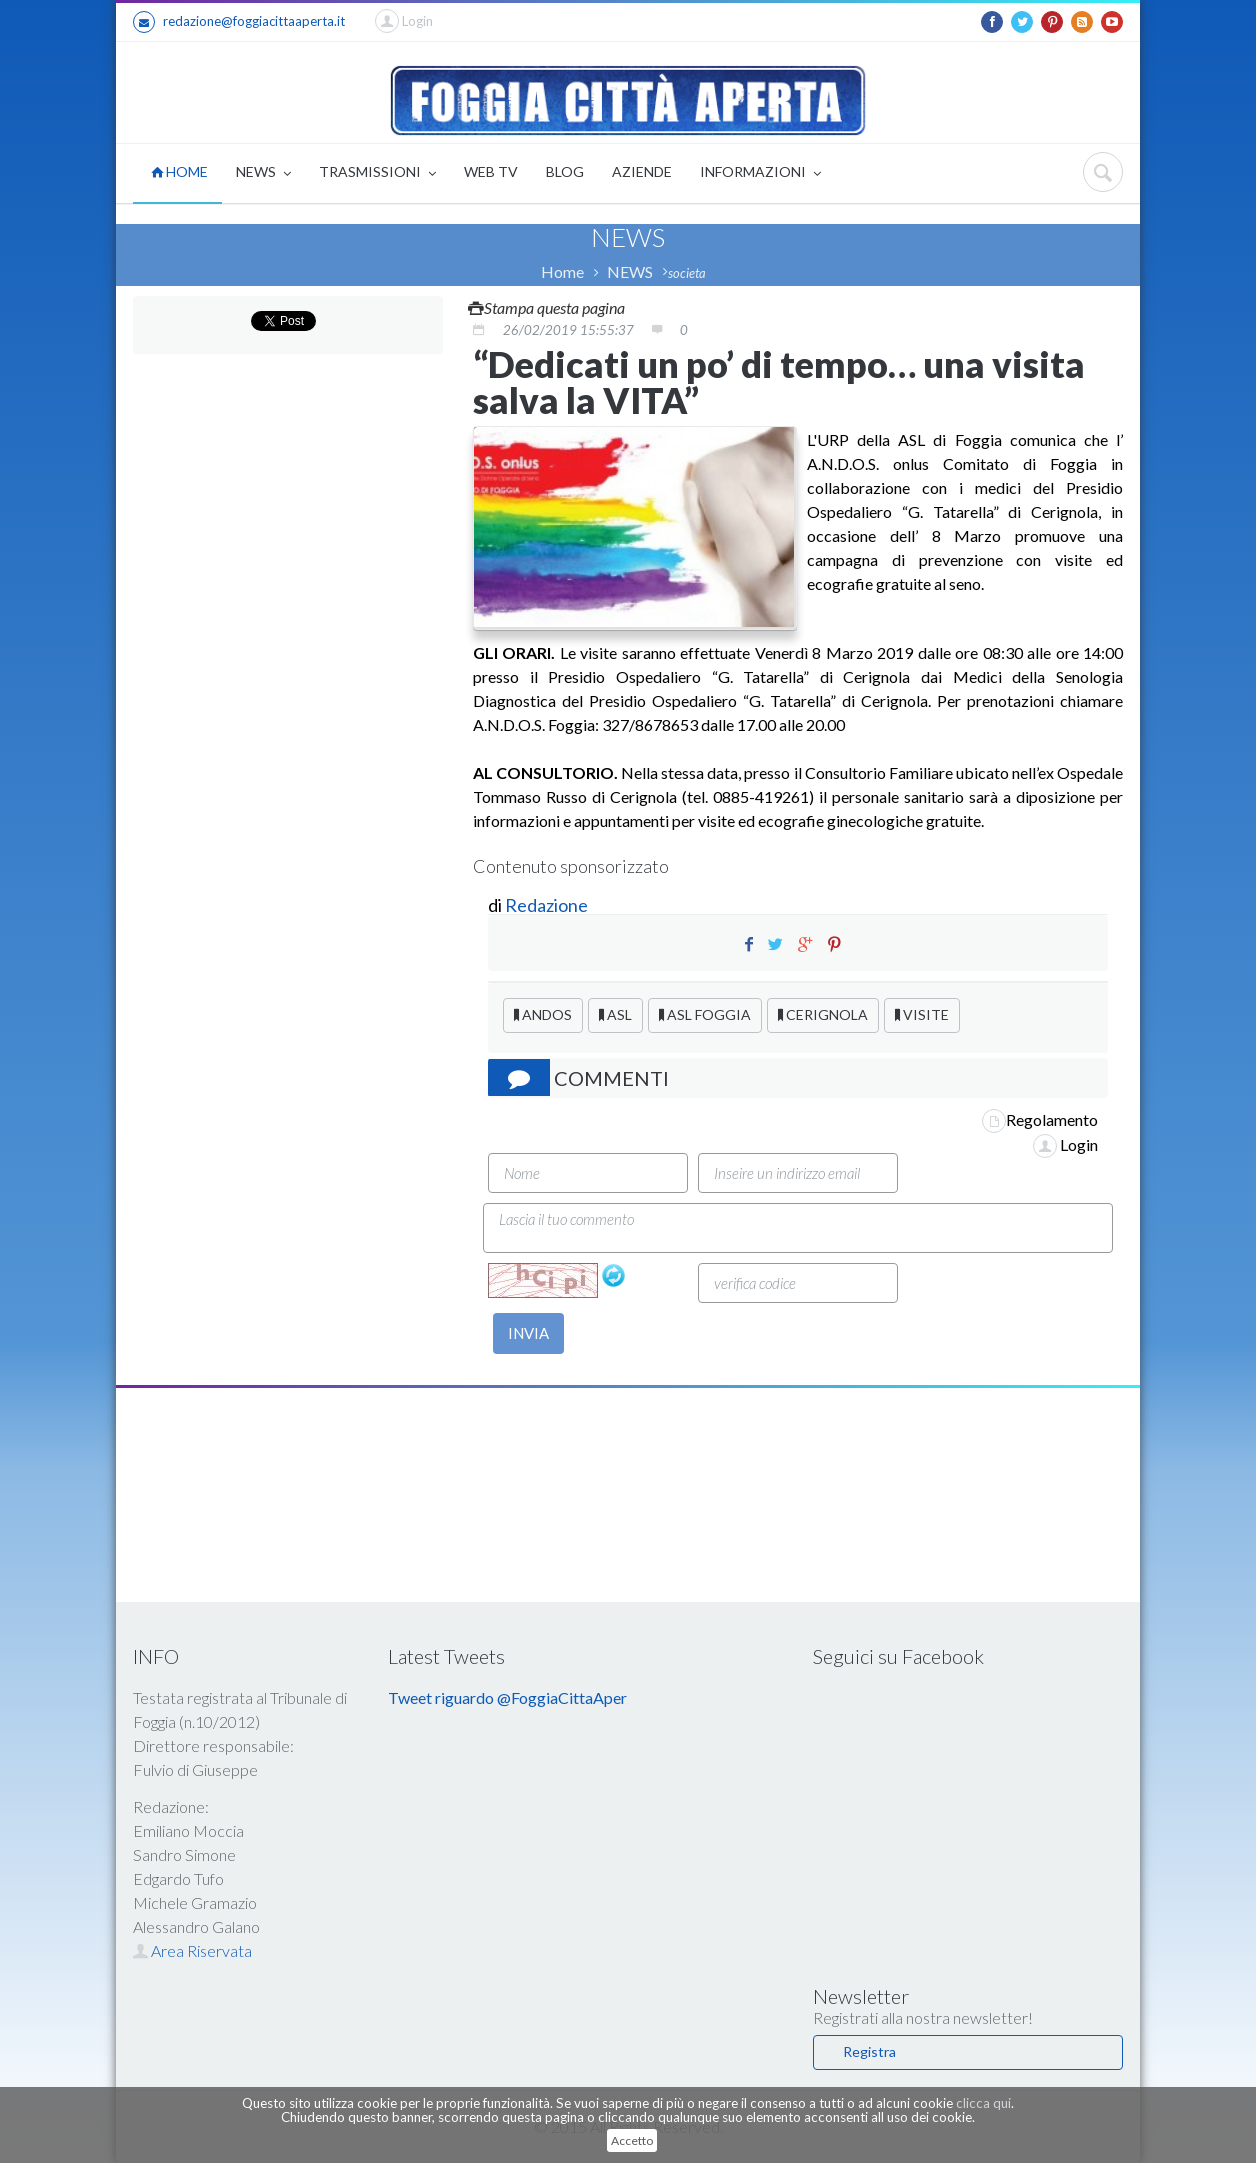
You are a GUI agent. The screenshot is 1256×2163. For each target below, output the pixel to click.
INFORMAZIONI (760, 173)
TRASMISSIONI (377, 173)
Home (562, 271)
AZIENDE (642, 171)
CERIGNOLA (823, 1014)
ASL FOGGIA (705, 1014)
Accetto (632, 2140)
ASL (615, 1014)
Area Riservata (192, 1950)
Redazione (548, 905)
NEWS (263, 173)
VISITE (922, 1014)
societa (687, 273)
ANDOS (543, 1014)
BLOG (565, 171)
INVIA (528, 1333)
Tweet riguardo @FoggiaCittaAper (507, 1697)
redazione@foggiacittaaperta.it (239, 22)
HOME (179, 171)
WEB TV (491, 171)
